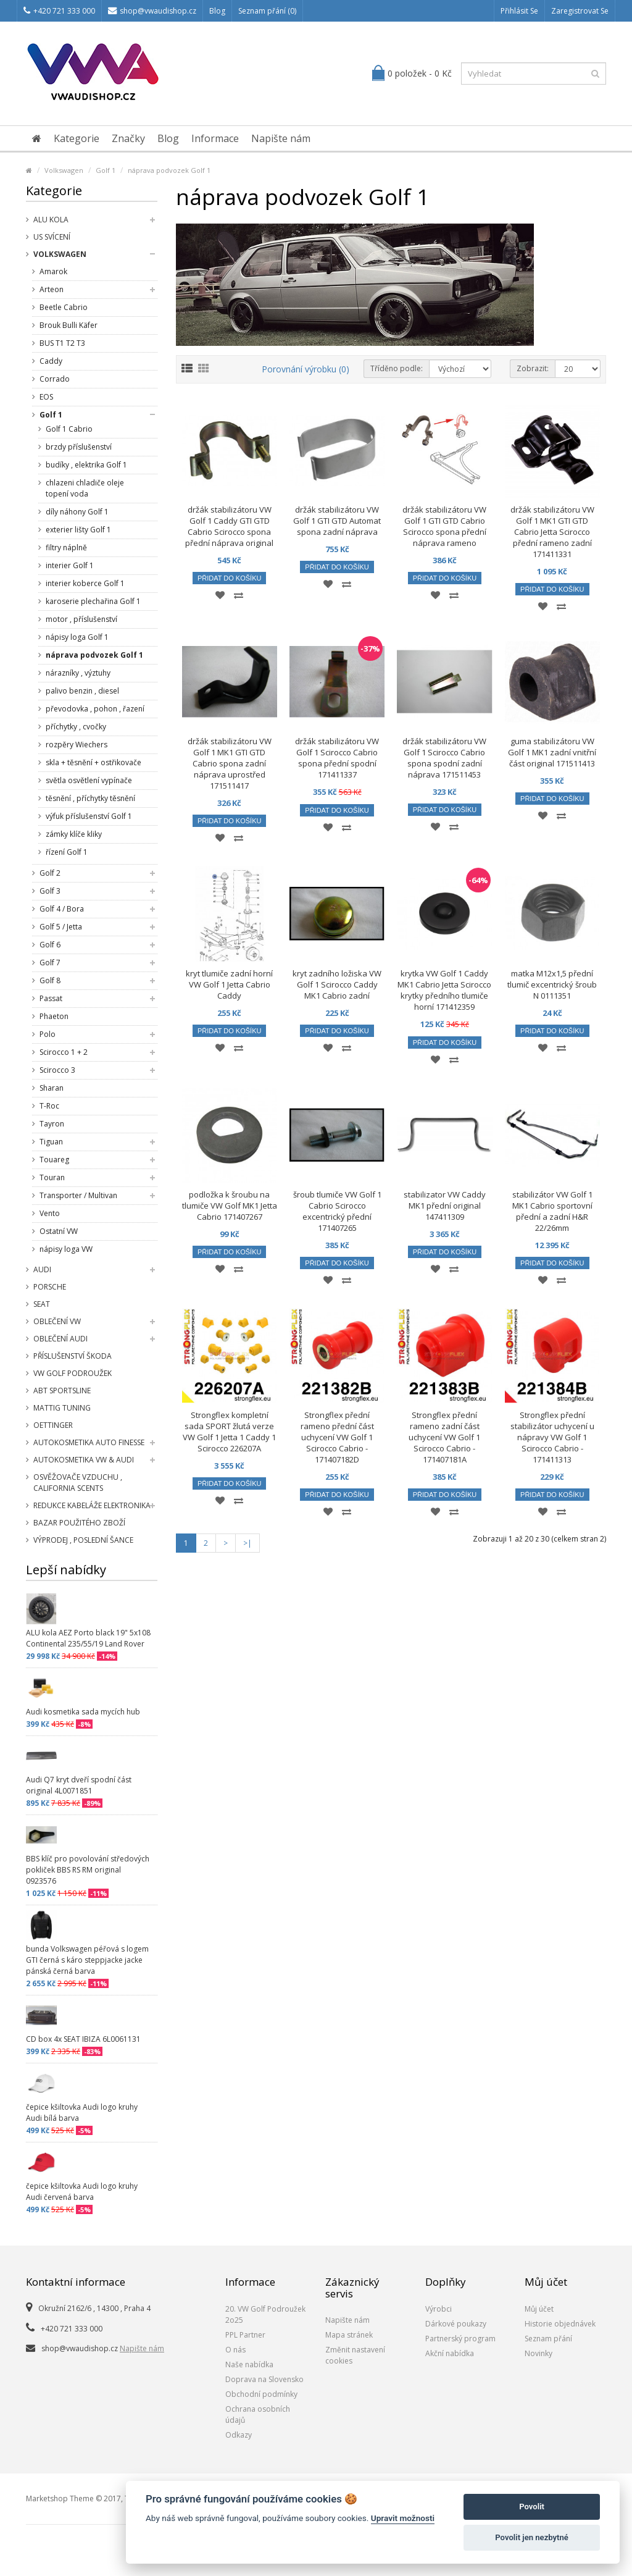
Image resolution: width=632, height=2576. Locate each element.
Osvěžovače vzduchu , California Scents (77, 1482)
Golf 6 (50, 944)
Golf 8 (50, 980)
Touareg (54, 1159)
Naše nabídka (249, 2364)
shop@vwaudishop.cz (152, 11)
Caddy (51, 361)
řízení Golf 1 (67, 852)
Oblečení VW (57, 1321)
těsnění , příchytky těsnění (90, 798)
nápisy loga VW (66, 1249)
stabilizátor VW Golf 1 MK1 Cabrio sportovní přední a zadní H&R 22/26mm (552, 1211)
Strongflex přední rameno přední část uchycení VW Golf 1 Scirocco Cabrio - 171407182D (337, 1437)
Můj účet (539, 2309)
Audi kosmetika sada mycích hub (83, 1711)
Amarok (53, 271)
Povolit (531, 2506)
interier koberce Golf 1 (85, 583)
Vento (50, 1213)
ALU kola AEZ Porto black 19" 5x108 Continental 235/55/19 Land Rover (88, 1638)
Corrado (55, 379)
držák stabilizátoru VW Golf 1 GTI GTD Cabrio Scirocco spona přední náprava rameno (444, 526)
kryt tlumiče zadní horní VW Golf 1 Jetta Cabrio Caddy (229, 984)
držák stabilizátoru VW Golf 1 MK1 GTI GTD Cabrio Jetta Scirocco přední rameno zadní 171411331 (552, 532)
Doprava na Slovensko (264, 2379)
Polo (48, 1034)
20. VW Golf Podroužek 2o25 (265, 2314)
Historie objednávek (560, 2323)
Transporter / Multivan (78, 1195)
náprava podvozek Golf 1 (169, 170)
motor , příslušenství (81, 619)
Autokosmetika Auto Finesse (88, 1442)
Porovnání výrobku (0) (305, 369)
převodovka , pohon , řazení (95, 708)
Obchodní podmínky (261, 2394)
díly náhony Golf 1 (77, 511)
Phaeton (54, 1016)
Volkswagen (63, 170)
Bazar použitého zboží (79, 1522)
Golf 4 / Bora (62, 909)
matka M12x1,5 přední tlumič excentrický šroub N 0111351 (552, 984)
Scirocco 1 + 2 (64, 1052)
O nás (235, 2349)
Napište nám (280, 138)
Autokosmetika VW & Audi (83, 1459)
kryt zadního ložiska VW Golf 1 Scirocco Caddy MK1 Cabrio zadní (337, 984)
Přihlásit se (519, 11)
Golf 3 (50, 891)
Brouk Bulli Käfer (69, 325)
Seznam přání (548, 2338)
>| (247, 1543)
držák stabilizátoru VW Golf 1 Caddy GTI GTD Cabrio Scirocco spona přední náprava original (229, 526)
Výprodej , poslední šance (83, 1540)
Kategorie (76, 138)
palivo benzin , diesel (82, 691)
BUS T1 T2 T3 (62, 343)
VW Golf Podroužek (72, 1373)
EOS (46, 397)
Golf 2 (50, 873)
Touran (52, 1177)
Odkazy (238, 2435)
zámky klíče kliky (74, 834)
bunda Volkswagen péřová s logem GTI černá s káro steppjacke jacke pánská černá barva (87, 1960)
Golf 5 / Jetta (61, 926)
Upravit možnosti (402, 2518)
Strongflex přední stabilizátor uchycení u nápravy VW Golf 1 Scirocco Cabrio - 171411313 (552, 1437)
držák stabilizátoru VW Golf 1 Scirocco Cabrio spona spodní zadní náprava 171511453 (444, 758)
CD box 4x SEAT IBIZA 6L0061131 (83, 2039)
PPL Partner (245, 2335)
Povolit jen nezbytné (531, 2537)
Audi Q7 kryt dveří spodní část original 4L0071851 (78, 1785)
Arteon (52, 289)
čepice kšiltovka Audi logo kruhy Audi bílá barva (82, 2112)
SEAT (41, 1304)
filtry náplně (66, 547)
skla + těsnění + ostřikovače (93, 762)
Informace (215, 138)
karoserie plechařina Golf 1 (93, 601)
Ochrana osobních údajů (257, 2414)
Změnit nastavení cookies (355, 2355)
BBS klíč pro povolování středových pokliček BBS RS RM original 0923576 (87, 1869)
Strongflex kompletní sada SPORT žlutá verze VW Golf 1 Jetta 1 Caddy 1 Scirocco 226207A (229, 1431)
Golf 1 (105, 170)
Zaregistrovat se (580, 11)
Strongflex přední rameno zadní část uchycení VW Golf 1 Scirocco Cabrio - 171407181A (444, 1437)
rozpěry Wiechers (76, 744)
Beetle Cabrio (64, 307)
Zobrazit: (533, 368)
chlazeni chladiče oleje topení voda (85, 488)
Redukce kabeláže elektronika (92, 1505)
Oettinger (53, 1425)
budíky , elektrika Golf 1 (86, 464)
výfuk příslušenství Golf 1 (89, 816)
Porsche (49, 1287)
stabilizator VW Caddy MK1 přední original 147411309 (445, 1205)
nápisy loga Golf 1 (77, 637)
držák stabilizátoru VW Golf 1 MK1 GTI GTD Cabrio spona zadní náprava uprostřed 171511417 (230, 763)
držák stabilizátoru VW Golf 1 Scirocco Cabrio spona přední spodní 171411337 (337, 758)
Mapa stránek (349, 2335)
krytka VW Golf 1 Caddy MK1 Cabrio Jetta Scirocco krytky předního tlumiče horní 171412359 (444, 990)
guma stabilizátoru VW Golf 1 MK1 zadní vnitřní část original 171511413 (552, 752)
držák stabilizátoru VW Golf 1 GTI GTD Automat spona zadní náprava (337, 520)
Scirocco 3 (57, 1070)
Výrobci (438, 2309)
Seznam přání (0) (267, 11)
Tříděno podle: (396, 368)
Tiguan (51, 1141)
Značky (128, 138)
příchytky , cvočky (76, 726)
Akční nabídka (449, 2353)
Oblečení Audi (60, 1338)
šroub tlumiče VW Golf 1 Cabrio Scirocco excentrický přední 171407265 (337, 1211)
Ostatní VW (59, 1231)
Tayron (52, 1123)
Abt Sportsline (62, 1390)
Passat (51, 998)
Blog (217, 11)
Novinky (538, 2353)
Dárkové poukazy (455, 2323)
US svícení (51, 237)
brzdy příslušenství (79, 447)
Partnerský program (460, 2338)
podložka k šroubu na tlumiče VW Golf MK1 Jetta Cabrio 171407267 (229, 1205)
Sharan (52, 1088)
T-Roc (49, 1106)
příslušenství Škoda (72, 1356)
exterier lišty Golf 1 (78, 529)
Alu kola (51, 219)
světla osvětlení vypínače (89, 780)
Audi (42, 1269)
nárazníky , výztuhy (78, 673)
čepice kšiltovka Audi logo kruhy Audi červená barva (82, 2191)
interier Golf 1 (70, 565)
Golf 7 (50, 962)
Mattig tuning (62, 1408)
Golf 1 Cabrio (69, 429)
